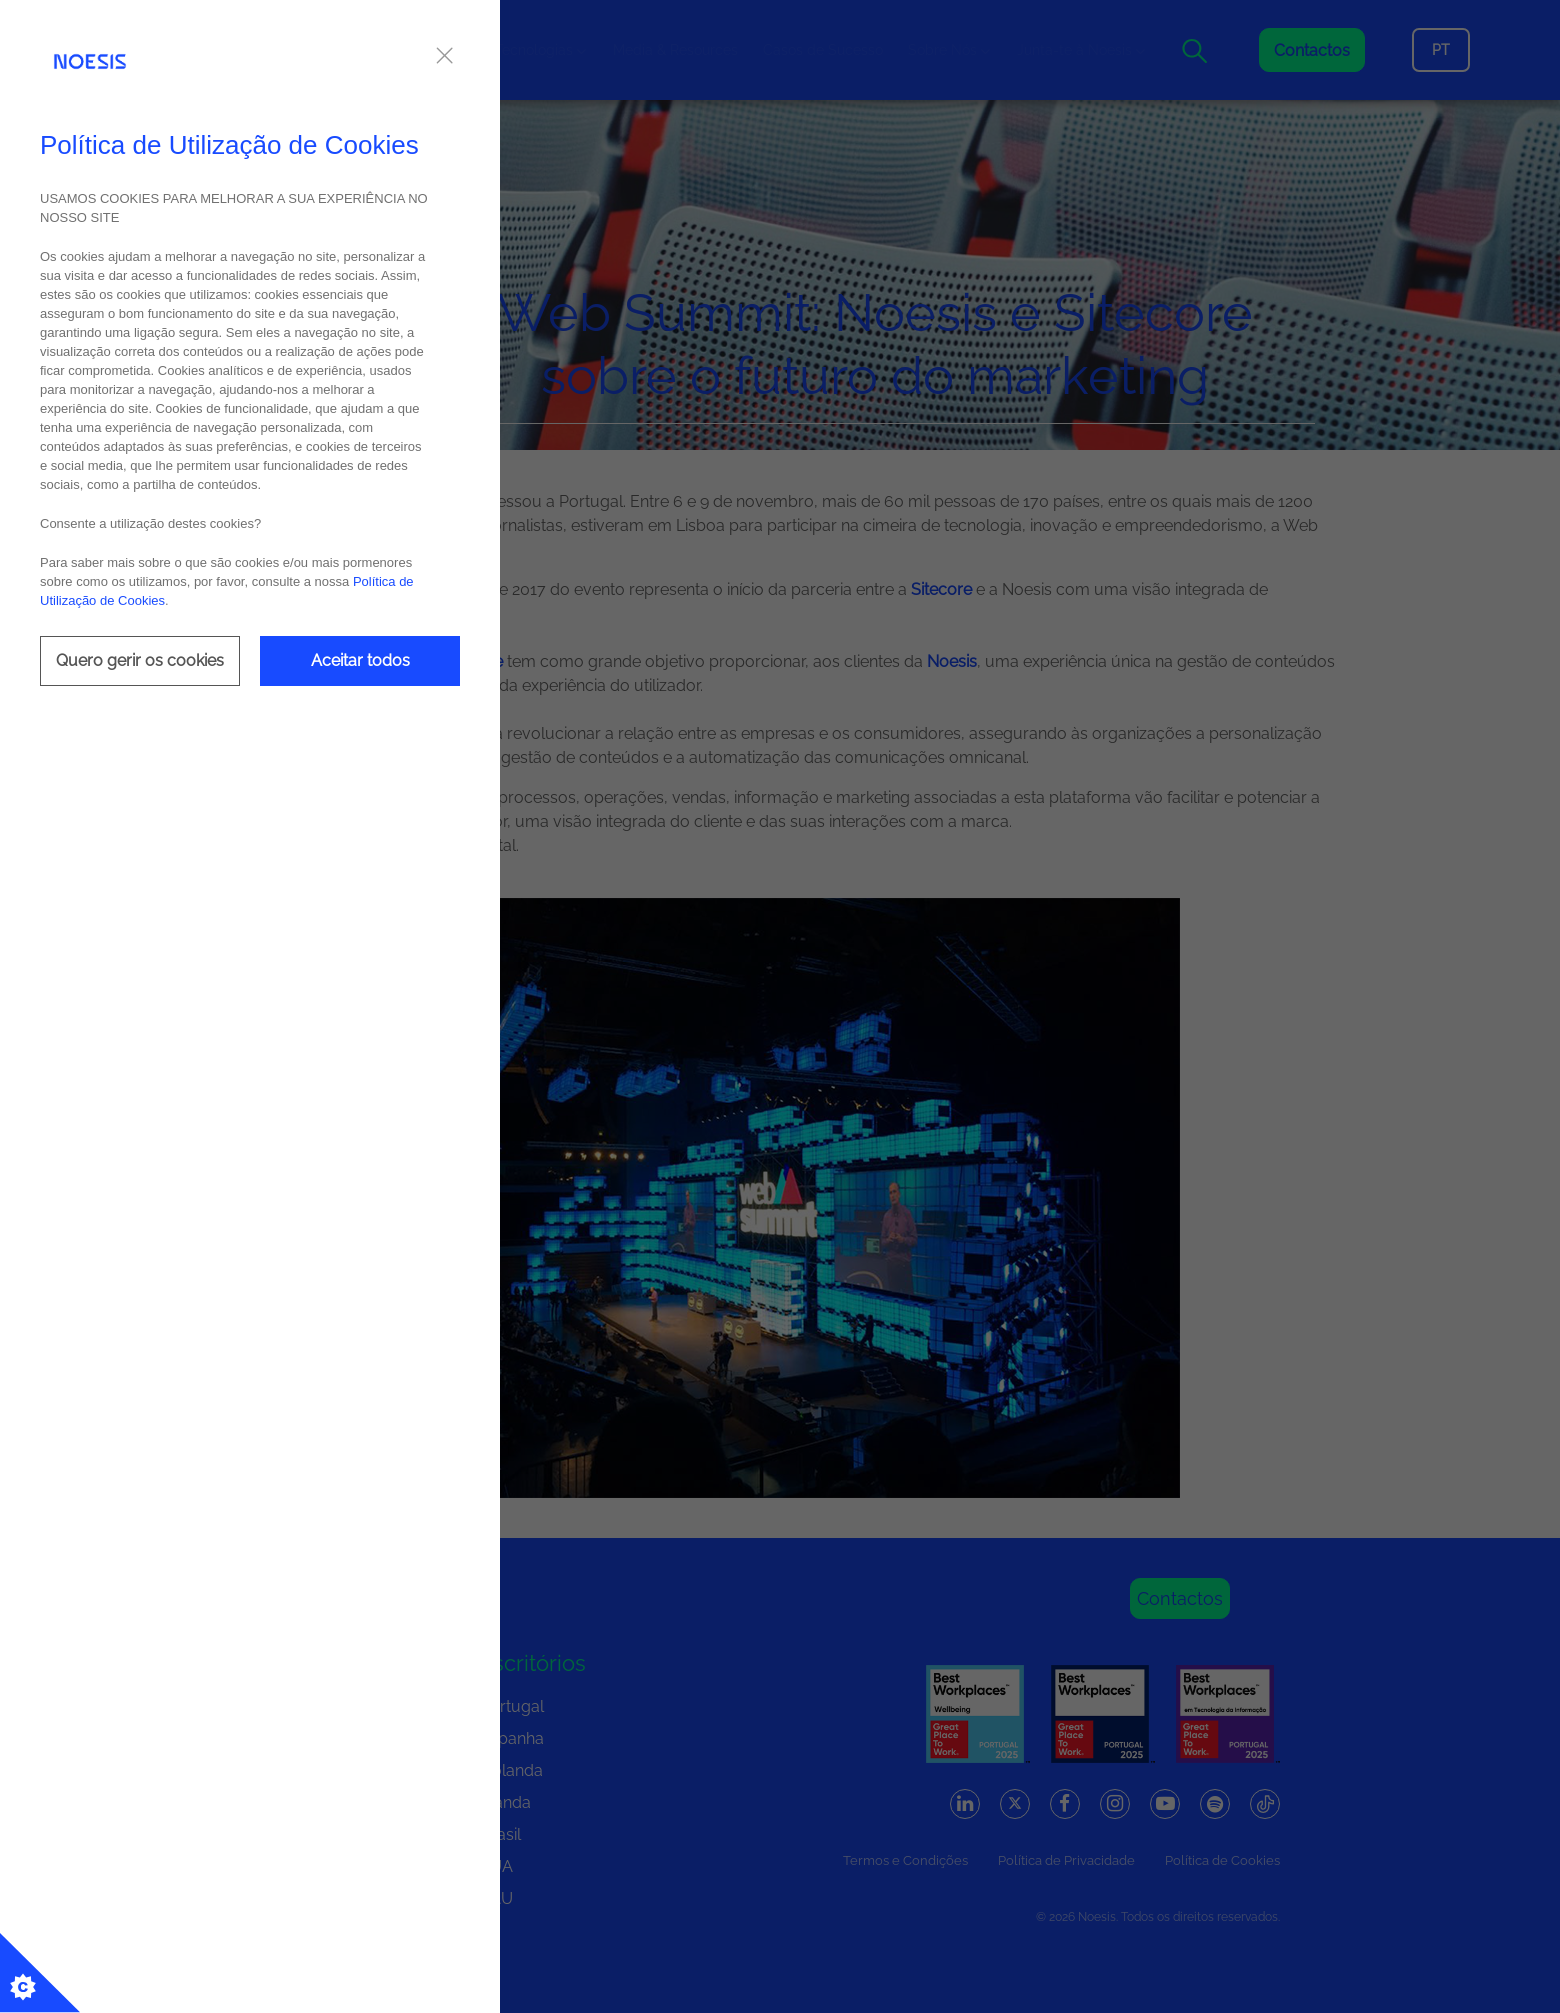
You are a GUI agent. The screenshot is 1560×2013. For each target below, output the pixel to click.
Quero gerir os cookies (140, 660)
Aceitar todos (360, 660)
